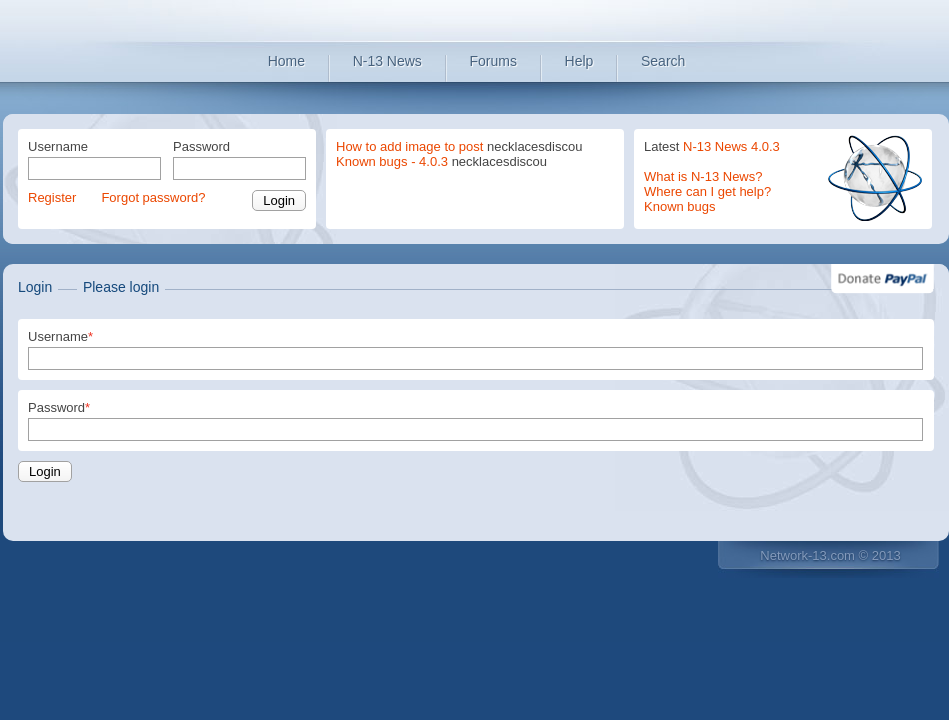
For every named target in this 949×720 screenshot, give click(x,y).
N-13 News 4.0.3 (731, 146)
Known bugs (680, 206)
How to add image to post (409, 146)
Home (286, 61)
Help (579, 61)
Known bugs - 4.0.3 (392, 161)
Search (663, 61)
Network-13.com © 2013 (830, 555)
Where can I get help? (707, 191)
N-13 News (387, 61)
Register (52, 197)
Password (201, 146)
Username (58, 146)
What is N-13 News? (703, 176)
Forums (493, 61)
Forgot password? (153, 197)
